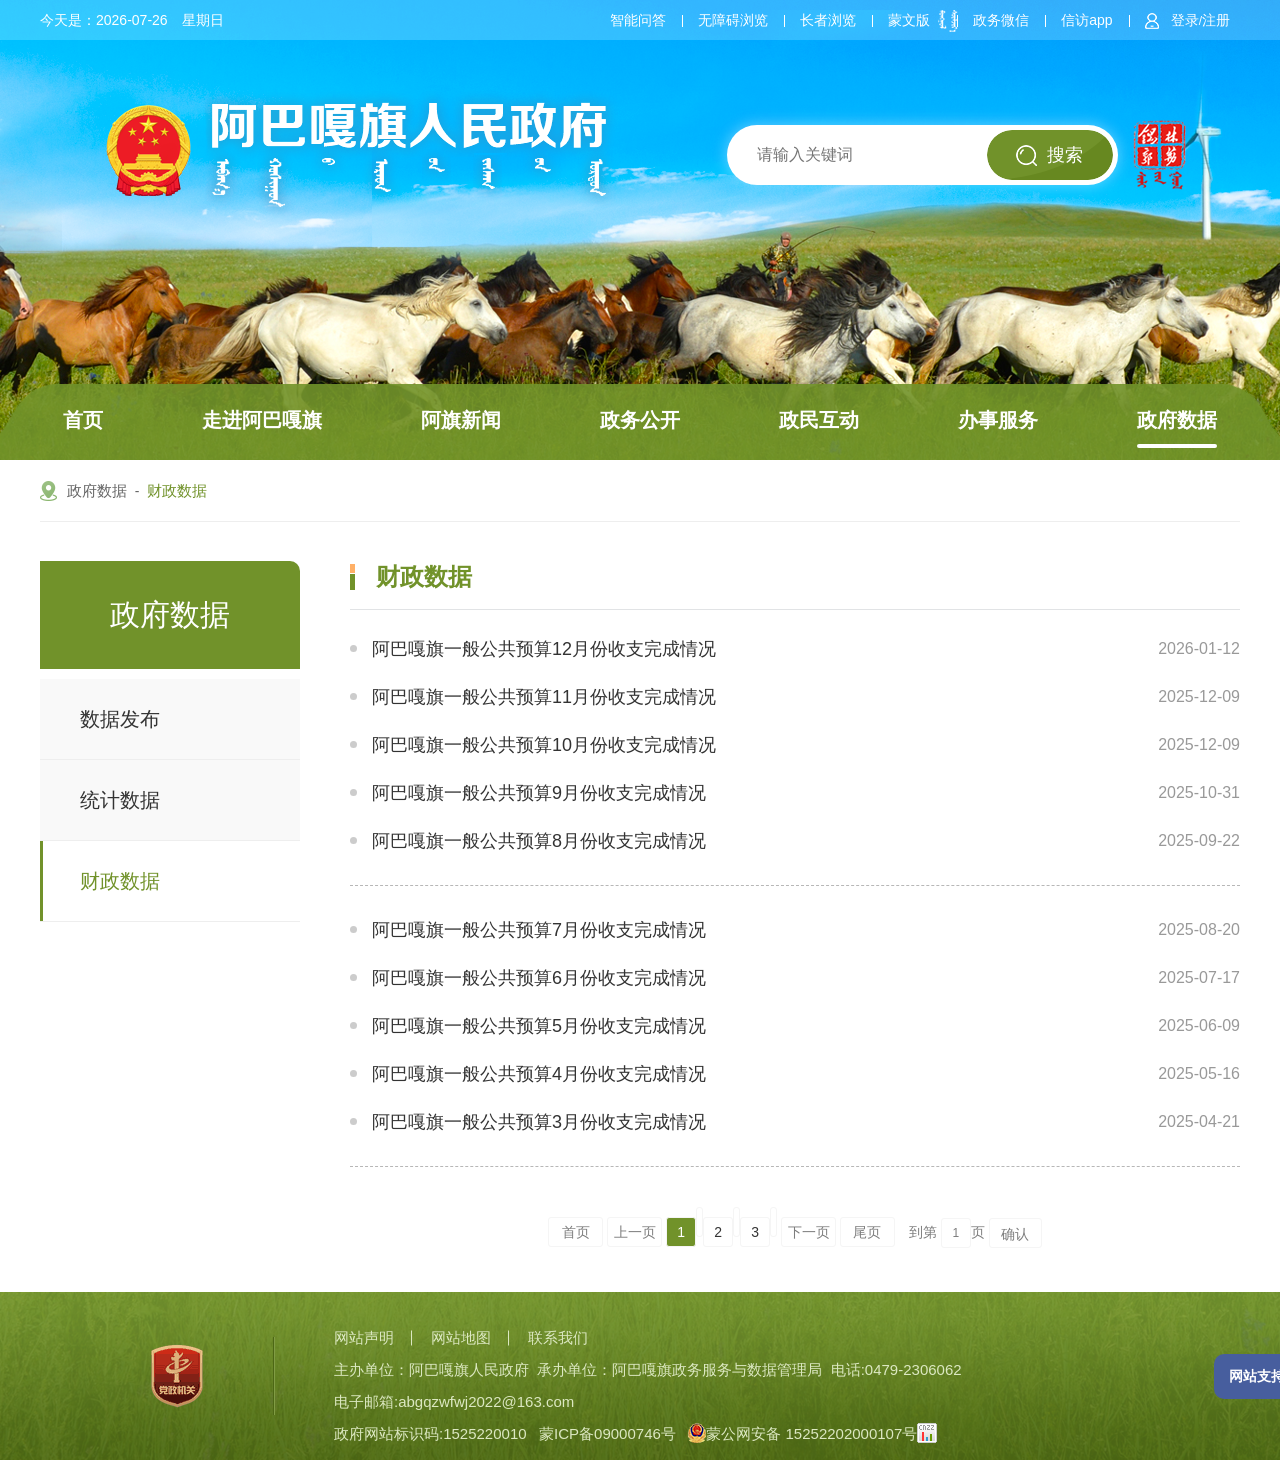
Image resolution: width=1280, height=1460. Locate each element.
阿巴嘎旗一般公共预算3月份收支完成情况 (539, 1122)
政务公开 (640, 420)
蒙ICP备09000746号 (607, 1433)
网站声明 (364, 1337)
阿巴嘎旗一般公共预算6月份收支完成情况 (539, 978)
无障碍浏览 (733, 20)
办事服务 (998, 420)
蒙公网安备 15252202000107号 (802, 1433)
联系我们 (558, 1337)
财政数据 (177, 490)
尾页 (867, 1232)
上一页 (635, 1232)
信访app (1086, 20)
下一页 (809, 1232)
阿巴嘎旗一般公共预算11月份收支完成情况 (544, 697)
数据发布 (120, 719)
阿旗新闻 (461, 420)
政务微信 (1001, 20)
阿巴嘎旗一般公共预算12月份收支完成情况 (544, 649)
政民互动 (819, 420)
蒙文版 (909, 20)
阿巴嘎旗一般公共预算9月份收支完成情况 (539, 793)
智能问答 (638, 20)
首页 (83, 420)
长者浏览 (828, 20)
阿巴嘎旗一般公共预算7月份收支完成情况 (539, 930)
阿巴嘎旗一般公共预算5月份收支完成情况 (539, 1026)
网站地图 (461, 1337)
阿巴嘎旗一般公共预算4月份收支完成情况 (539, 1074)
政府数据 (1177, 420)
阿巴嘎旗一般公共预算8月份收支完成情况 (539, 841)
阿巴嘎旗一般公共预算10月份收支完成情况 (544, 745)
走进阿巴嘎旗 (262, 420)
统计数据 (120, 800)
